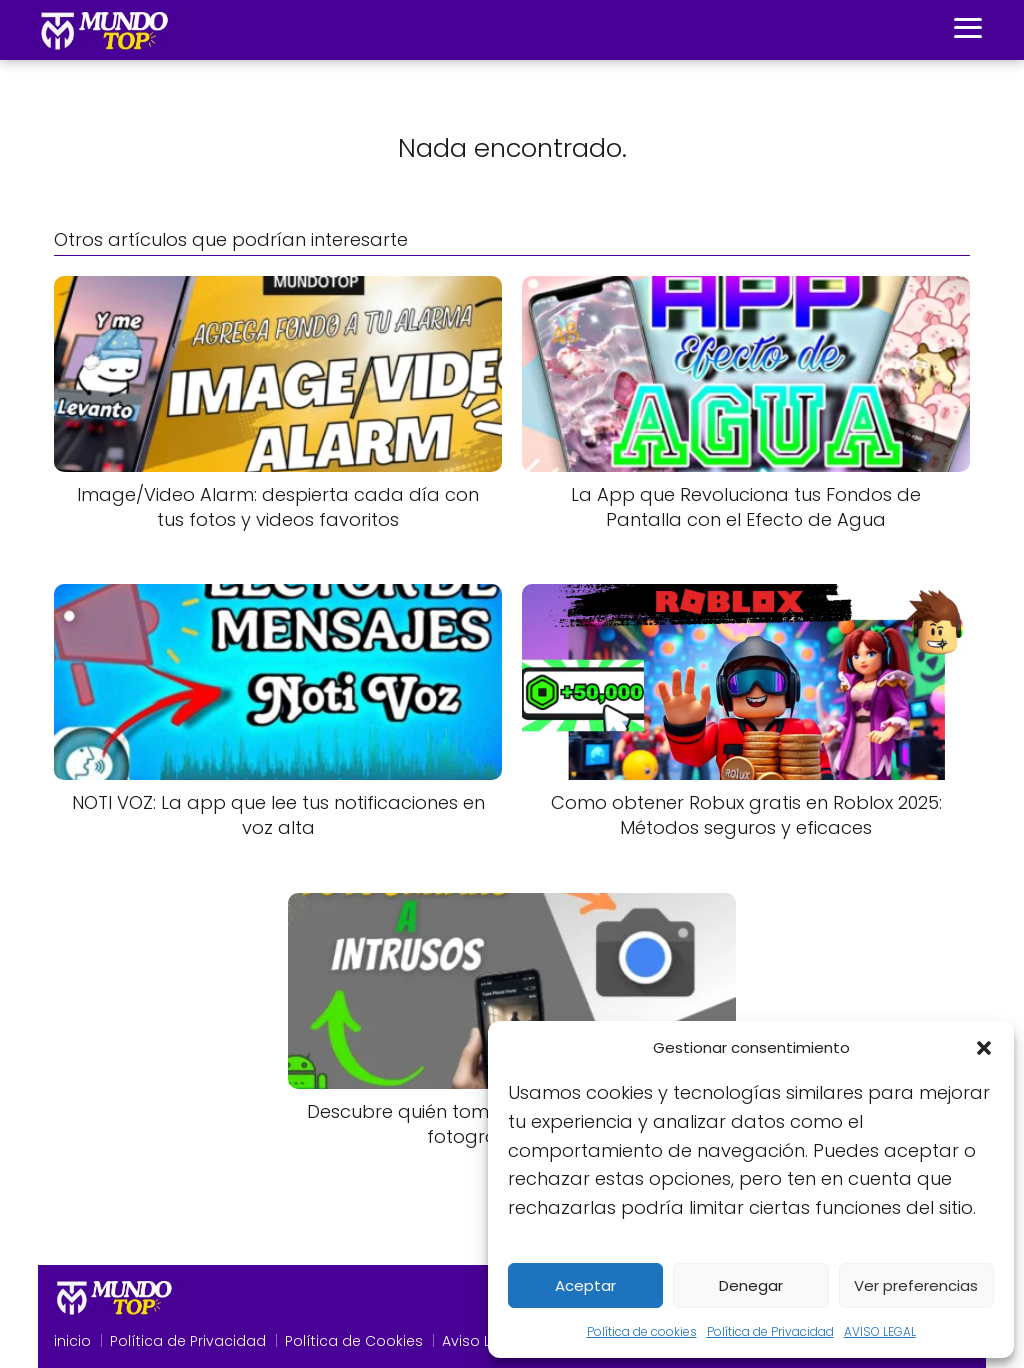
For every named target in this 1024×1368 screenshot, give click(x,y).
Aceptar (585, 1285)
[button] (984, 1048)
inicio (72, 1341)
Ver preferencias (916, 1285)
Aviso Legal (482, 1341)
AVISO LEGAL (880, 1331)
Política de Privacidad (770, 1331)
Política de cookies (642, 1331)
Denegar (751, 1285)
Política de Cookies (354, 1341)
